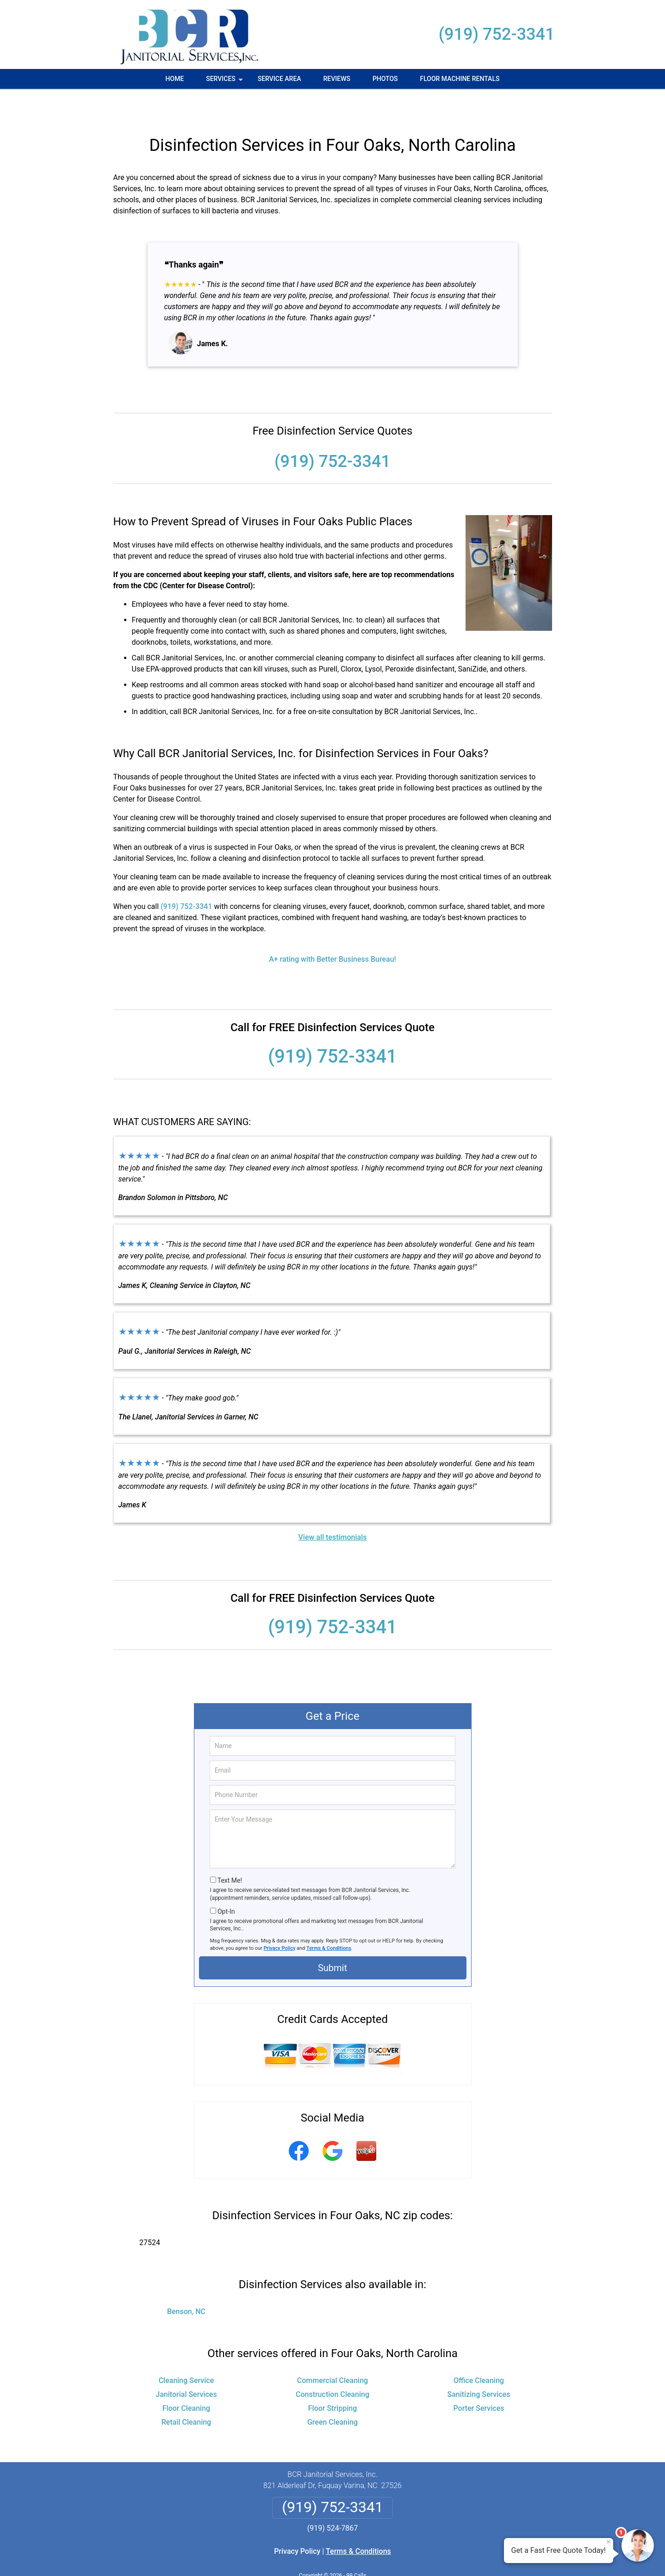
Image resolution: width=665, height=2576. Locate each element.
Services (225, 82)
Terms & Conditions (328, 1918)
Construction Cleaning (332, 2364)
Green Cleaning (332, 2392)
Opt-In (226, 1881)
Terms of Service (399, 2556)
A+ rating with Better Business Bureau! (332, 929)
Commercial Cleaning (332, 2350)
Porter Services (478, 2378)
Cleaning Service (186, 2350)
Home (175, 78)
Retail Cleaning (186, 2392)
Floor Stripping (332, 2378)
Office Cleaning (479, 2350)
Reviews (336, 78)
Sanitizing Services (478, 2364)
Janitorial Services (186, 2364)
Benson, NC (186, 2281)
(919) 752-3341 (497, 34)
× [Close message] (608, 2541)
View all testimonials (332, 1507)
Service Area (279, 78)
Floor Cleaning (186, 2378)
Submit (332, 1937)
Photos (385, 78)
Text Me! (230, 1850)
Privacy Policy (280, 1918)
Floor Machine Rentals (459, 78)
